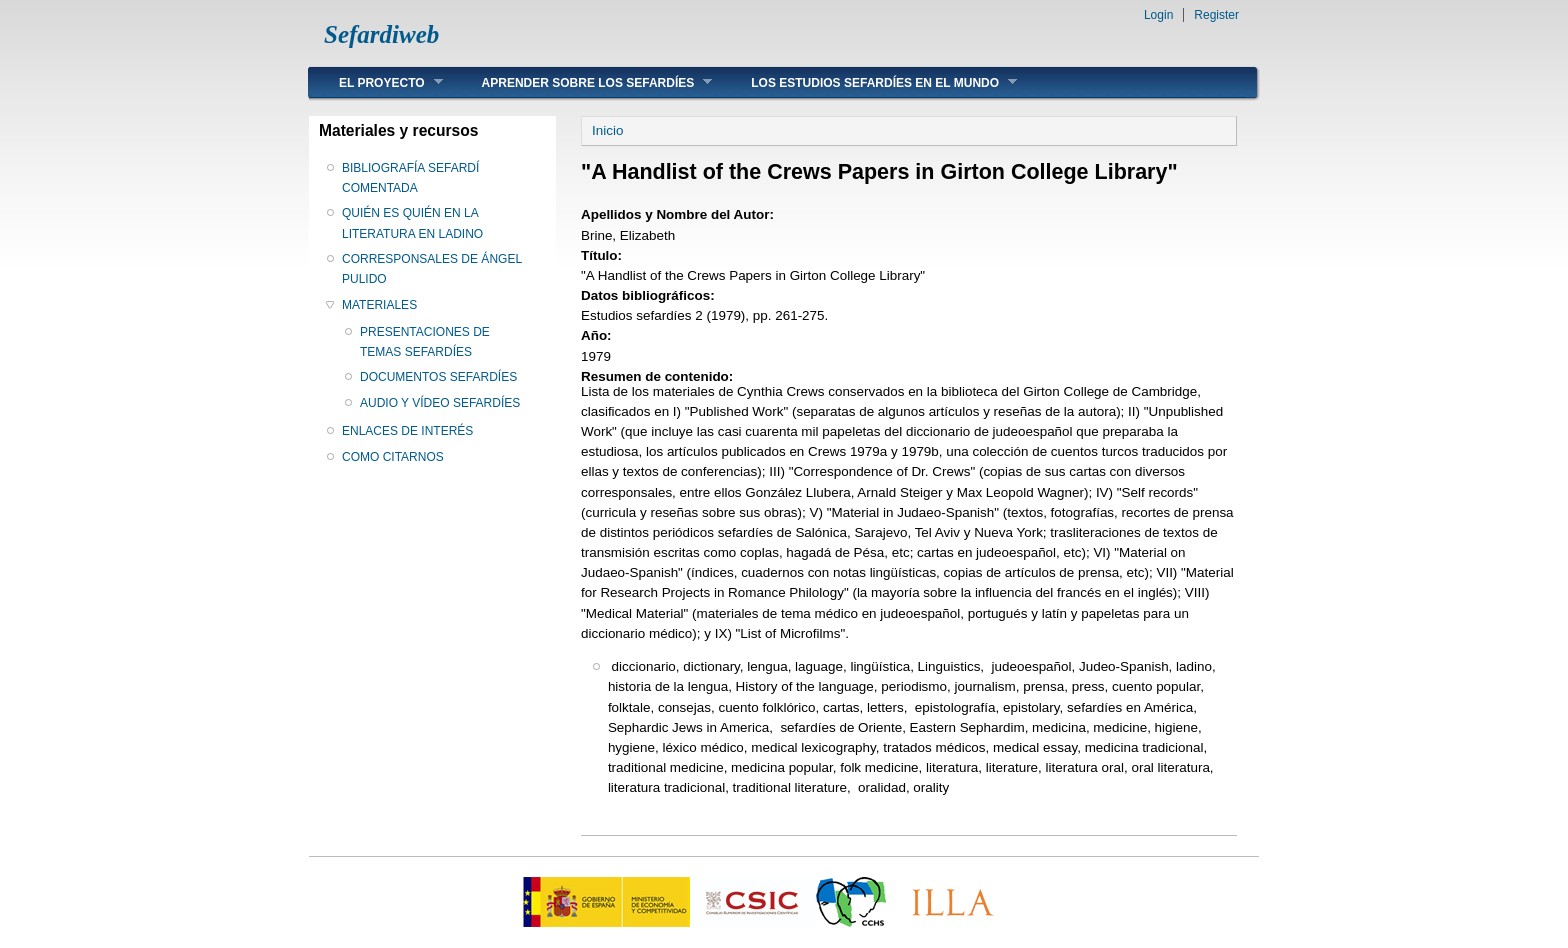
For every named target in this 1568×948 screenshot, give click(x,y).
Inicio (607, 130)
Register (1216, 15)
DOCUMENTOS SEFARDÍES (438, 377)
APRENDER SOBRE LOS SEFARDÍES (582, 82)
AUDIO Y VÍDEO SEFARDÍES (440, 403)
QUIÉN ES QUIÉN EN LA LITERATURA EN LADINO (412, 223)
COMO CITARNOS (393, 457)
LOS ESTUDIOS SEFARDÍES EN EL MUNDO (869, 82)
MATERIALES (379, 305)
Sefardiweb (381, 34)
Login (1158, 15)
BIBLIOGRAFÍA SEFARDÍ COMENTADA (410, 178)
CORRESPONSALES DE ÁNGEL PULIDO (432, 269)
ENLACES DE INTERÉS (407, 431)
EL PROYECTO (376, 82)
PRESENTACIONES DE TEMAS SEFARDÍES (425, 342)
